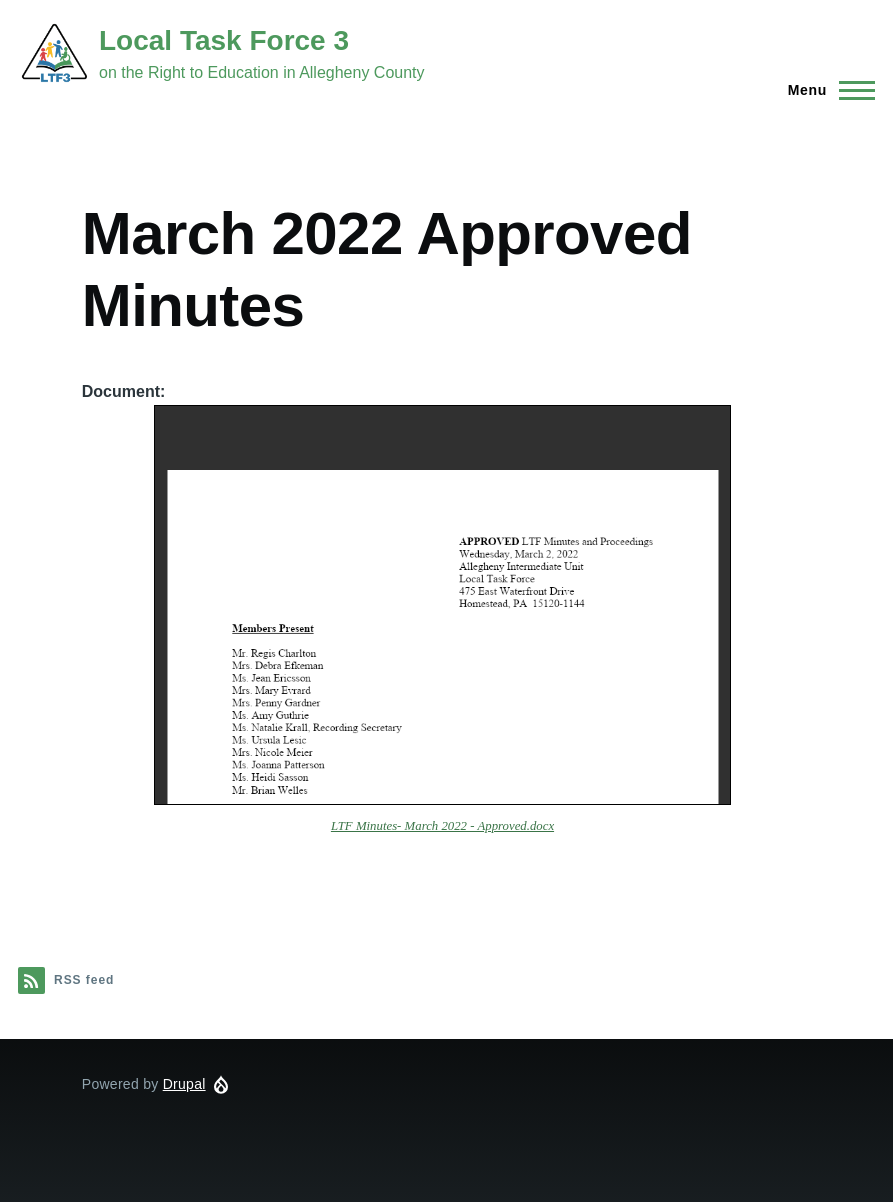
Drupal (184, 1084)
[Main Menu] (825, 90)
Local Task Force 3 (224, 40)
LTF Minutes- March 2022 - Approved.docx (442, 826)
